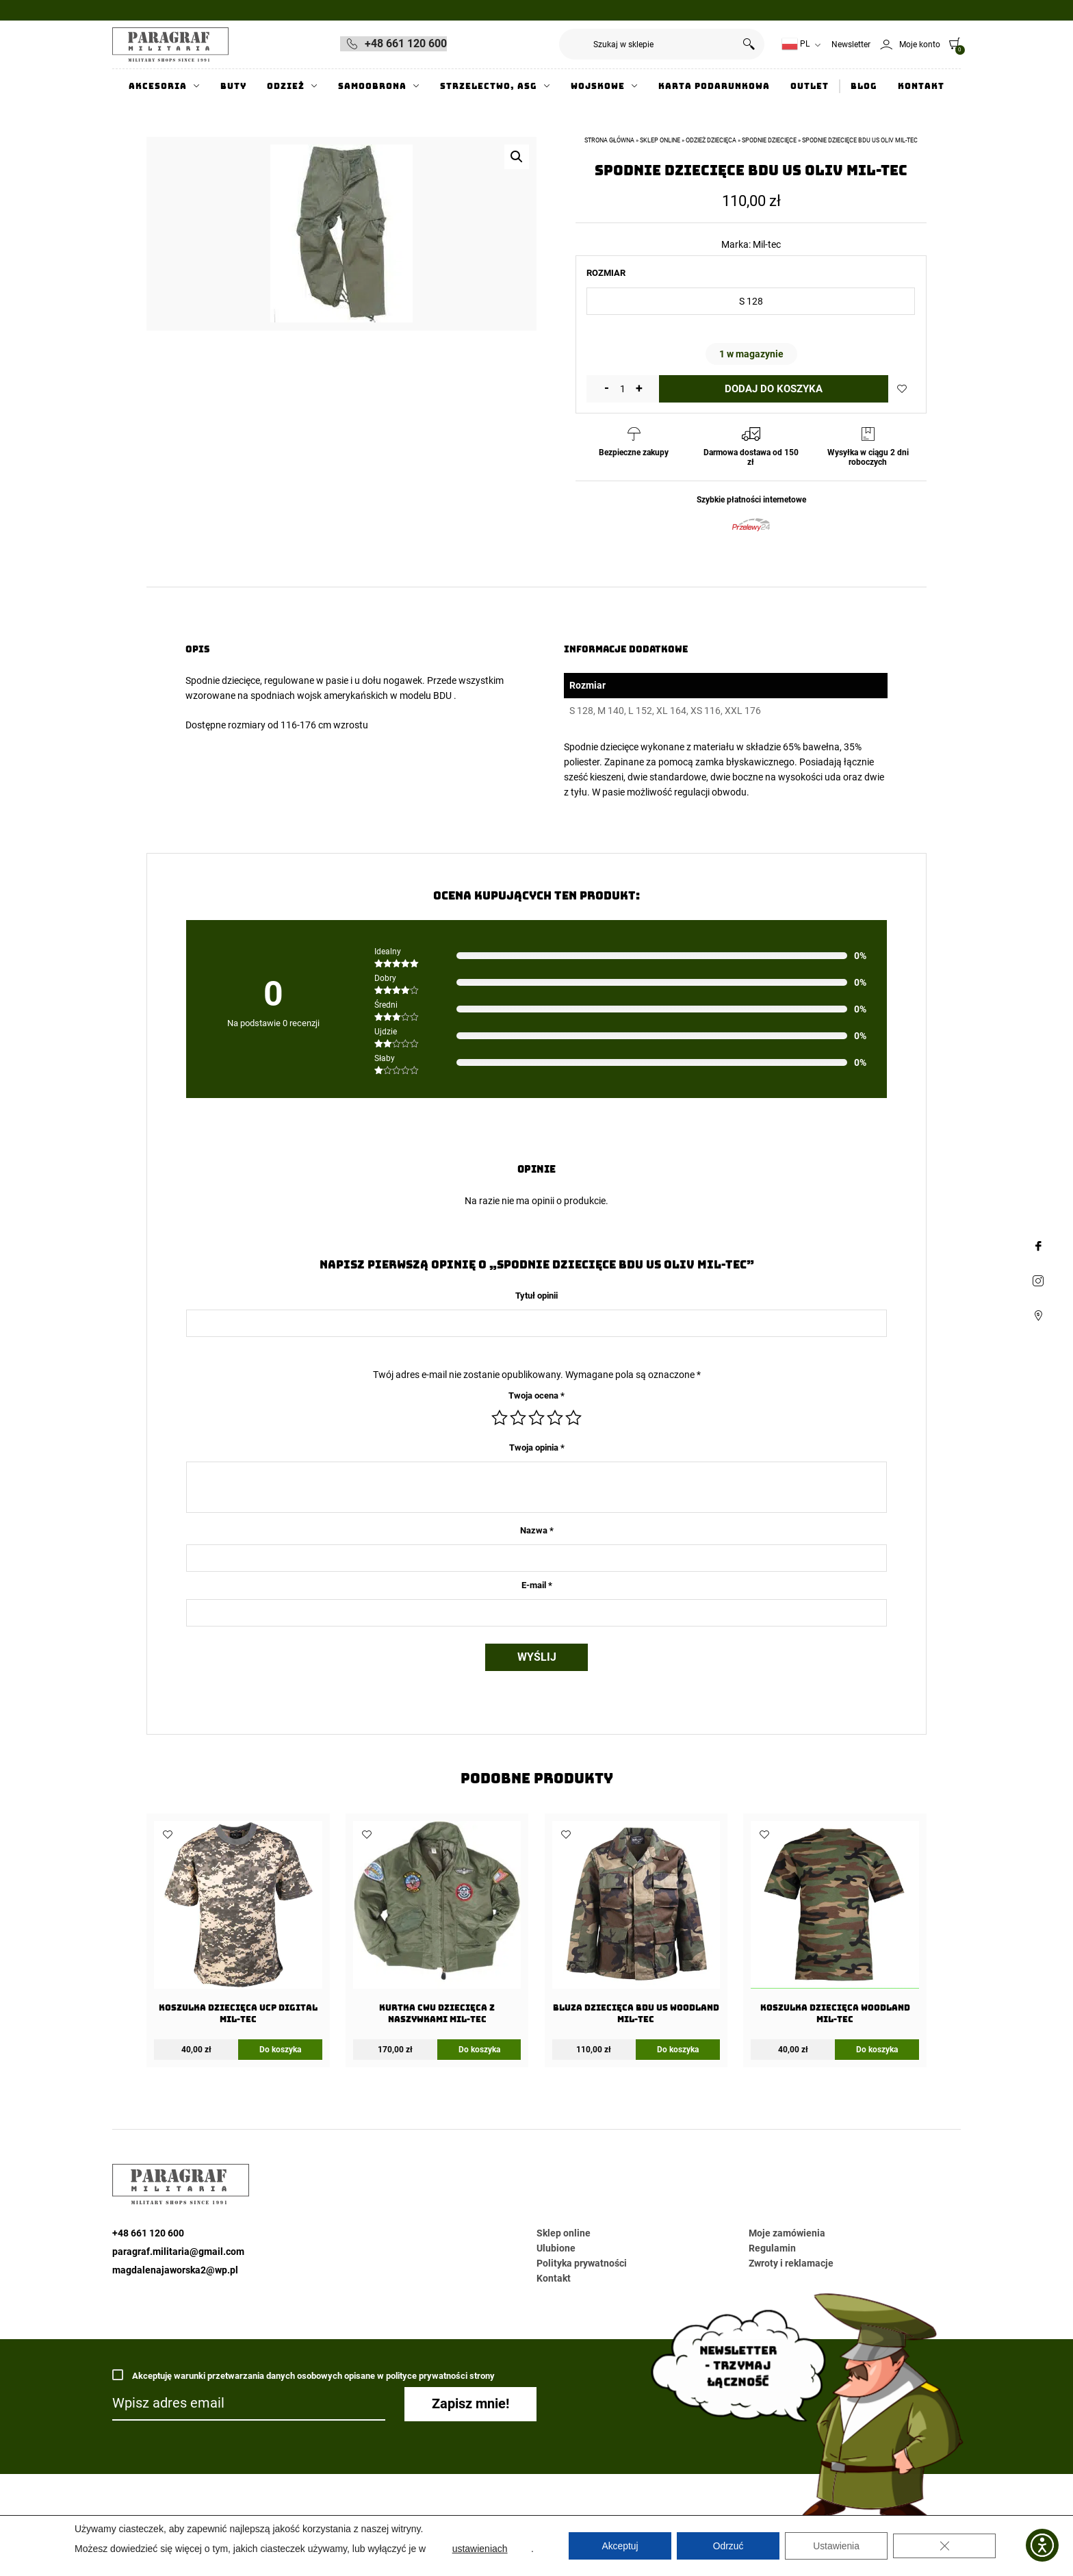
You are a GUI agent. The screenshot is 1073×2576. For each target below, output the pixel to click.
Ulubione (556, 2248)
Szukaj (749, 44)
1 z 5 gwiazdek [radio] (499, 1418)
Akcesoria (158, 86)
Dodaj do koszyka (774, 389)
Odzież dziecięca (711, 140)
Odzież (286, 86)
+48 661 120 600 (406, 43)
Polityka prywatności (581, 2263)
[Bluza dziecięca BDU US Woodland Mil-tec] (636, 1926)
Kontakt (921, 86)
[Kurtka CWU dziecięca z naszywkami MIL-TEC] (437, 1926)
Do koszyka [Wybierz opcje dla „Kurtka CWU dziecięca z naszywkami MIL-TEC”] (479, 2049)
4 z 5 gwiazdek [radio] (555, 1418)
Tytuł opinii (536, 1295)
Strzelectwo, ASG (488, 86)
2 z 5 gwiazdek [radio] (518, 1418)
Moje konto (919, 44)
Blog (864, 86)
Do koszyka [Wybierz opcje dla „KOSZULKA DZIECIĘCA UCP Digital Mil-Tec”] (280, 2049)
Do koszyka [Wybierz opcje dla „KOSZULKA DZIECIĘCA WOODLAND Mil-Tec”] (877, 2049)
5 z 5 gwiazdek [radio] (573, 1418)
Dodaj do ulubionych (902, 389)
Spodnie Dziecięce (769, 140)
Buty (233, 86)
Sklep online (660, 140)
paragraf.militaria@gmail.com (178, 2251)
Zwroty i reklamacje (791, 2263)
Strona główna (609, 140)
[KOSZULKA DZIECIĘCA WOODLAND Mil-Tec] (834, 1926)
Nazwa (537, 1530)
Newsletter (850, 44)
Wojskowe (598, 86)
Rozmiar (605, 273)
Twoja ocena (536, 1395)
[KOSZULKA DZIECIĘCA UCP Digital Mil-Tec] (238, 1926)
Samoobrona (372, 86)
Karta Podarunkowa (714, 86)
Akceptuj (620, 2545)
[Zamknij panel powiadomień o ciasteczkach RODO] (944, 2546)
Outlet (809, 86)
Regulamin (772, 2248)
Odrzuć (727, 2545)
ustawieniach (480, 2548)
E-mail (536, 1585)
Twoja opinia (537, 1447)
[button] (516, 156)
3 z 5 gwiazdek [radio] (536, 1418)
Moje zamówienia (787, 2233)
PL (795, 44)
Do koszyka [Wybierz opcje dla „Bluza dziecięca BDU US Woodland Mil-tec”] (678, 2049)
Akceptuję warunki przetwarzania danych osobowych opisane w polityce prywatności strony (303, 2375)
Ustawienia (836, 2545)
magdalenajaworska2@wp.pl (175, 2270)
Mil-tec (767, 244)
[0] (951, 43)
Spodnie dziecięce (222, 680)
